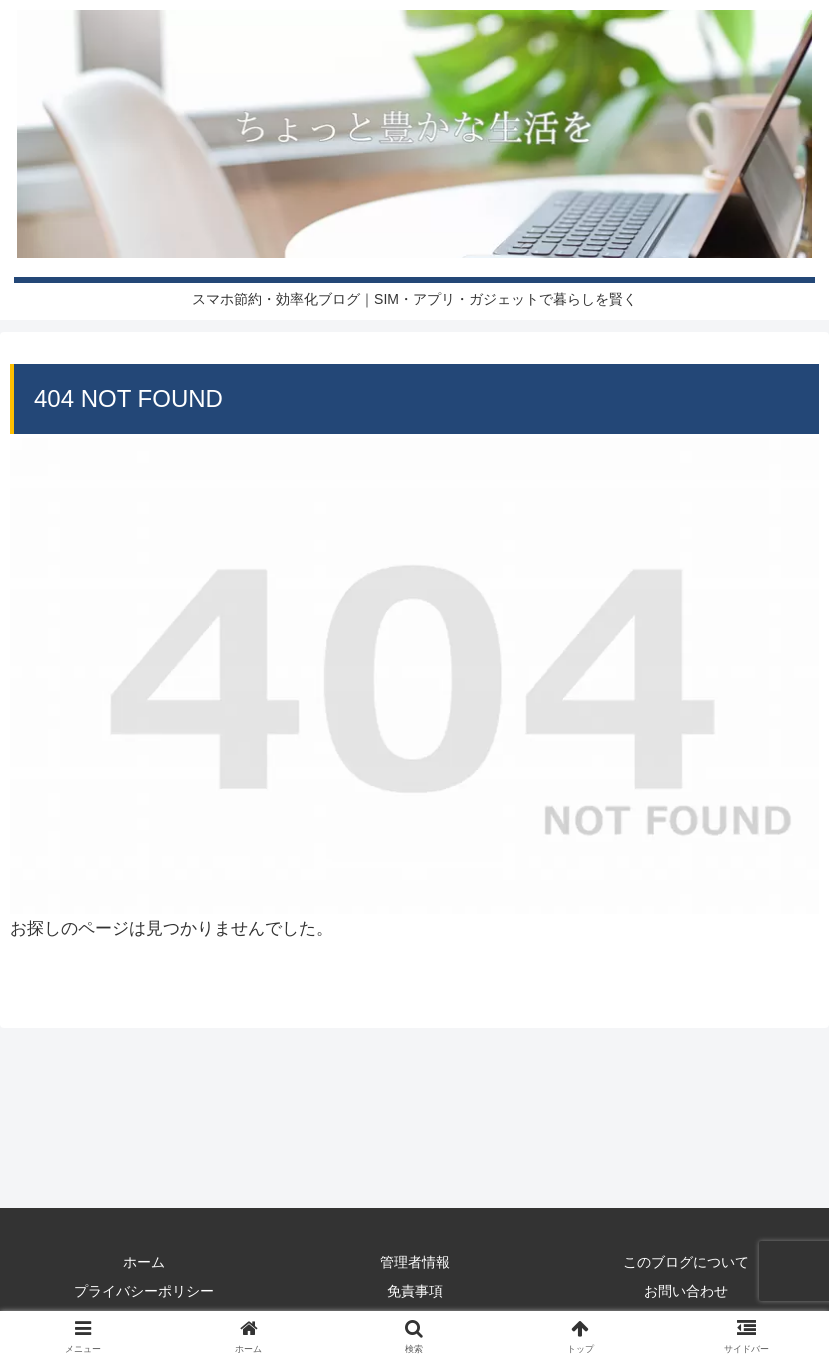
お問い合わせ (686, 1291)
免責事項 (415, 1291)
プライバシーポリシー (144, 1291)
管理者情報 (415, 1262)
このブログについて (686, 1262)
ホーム (144, 1262)
